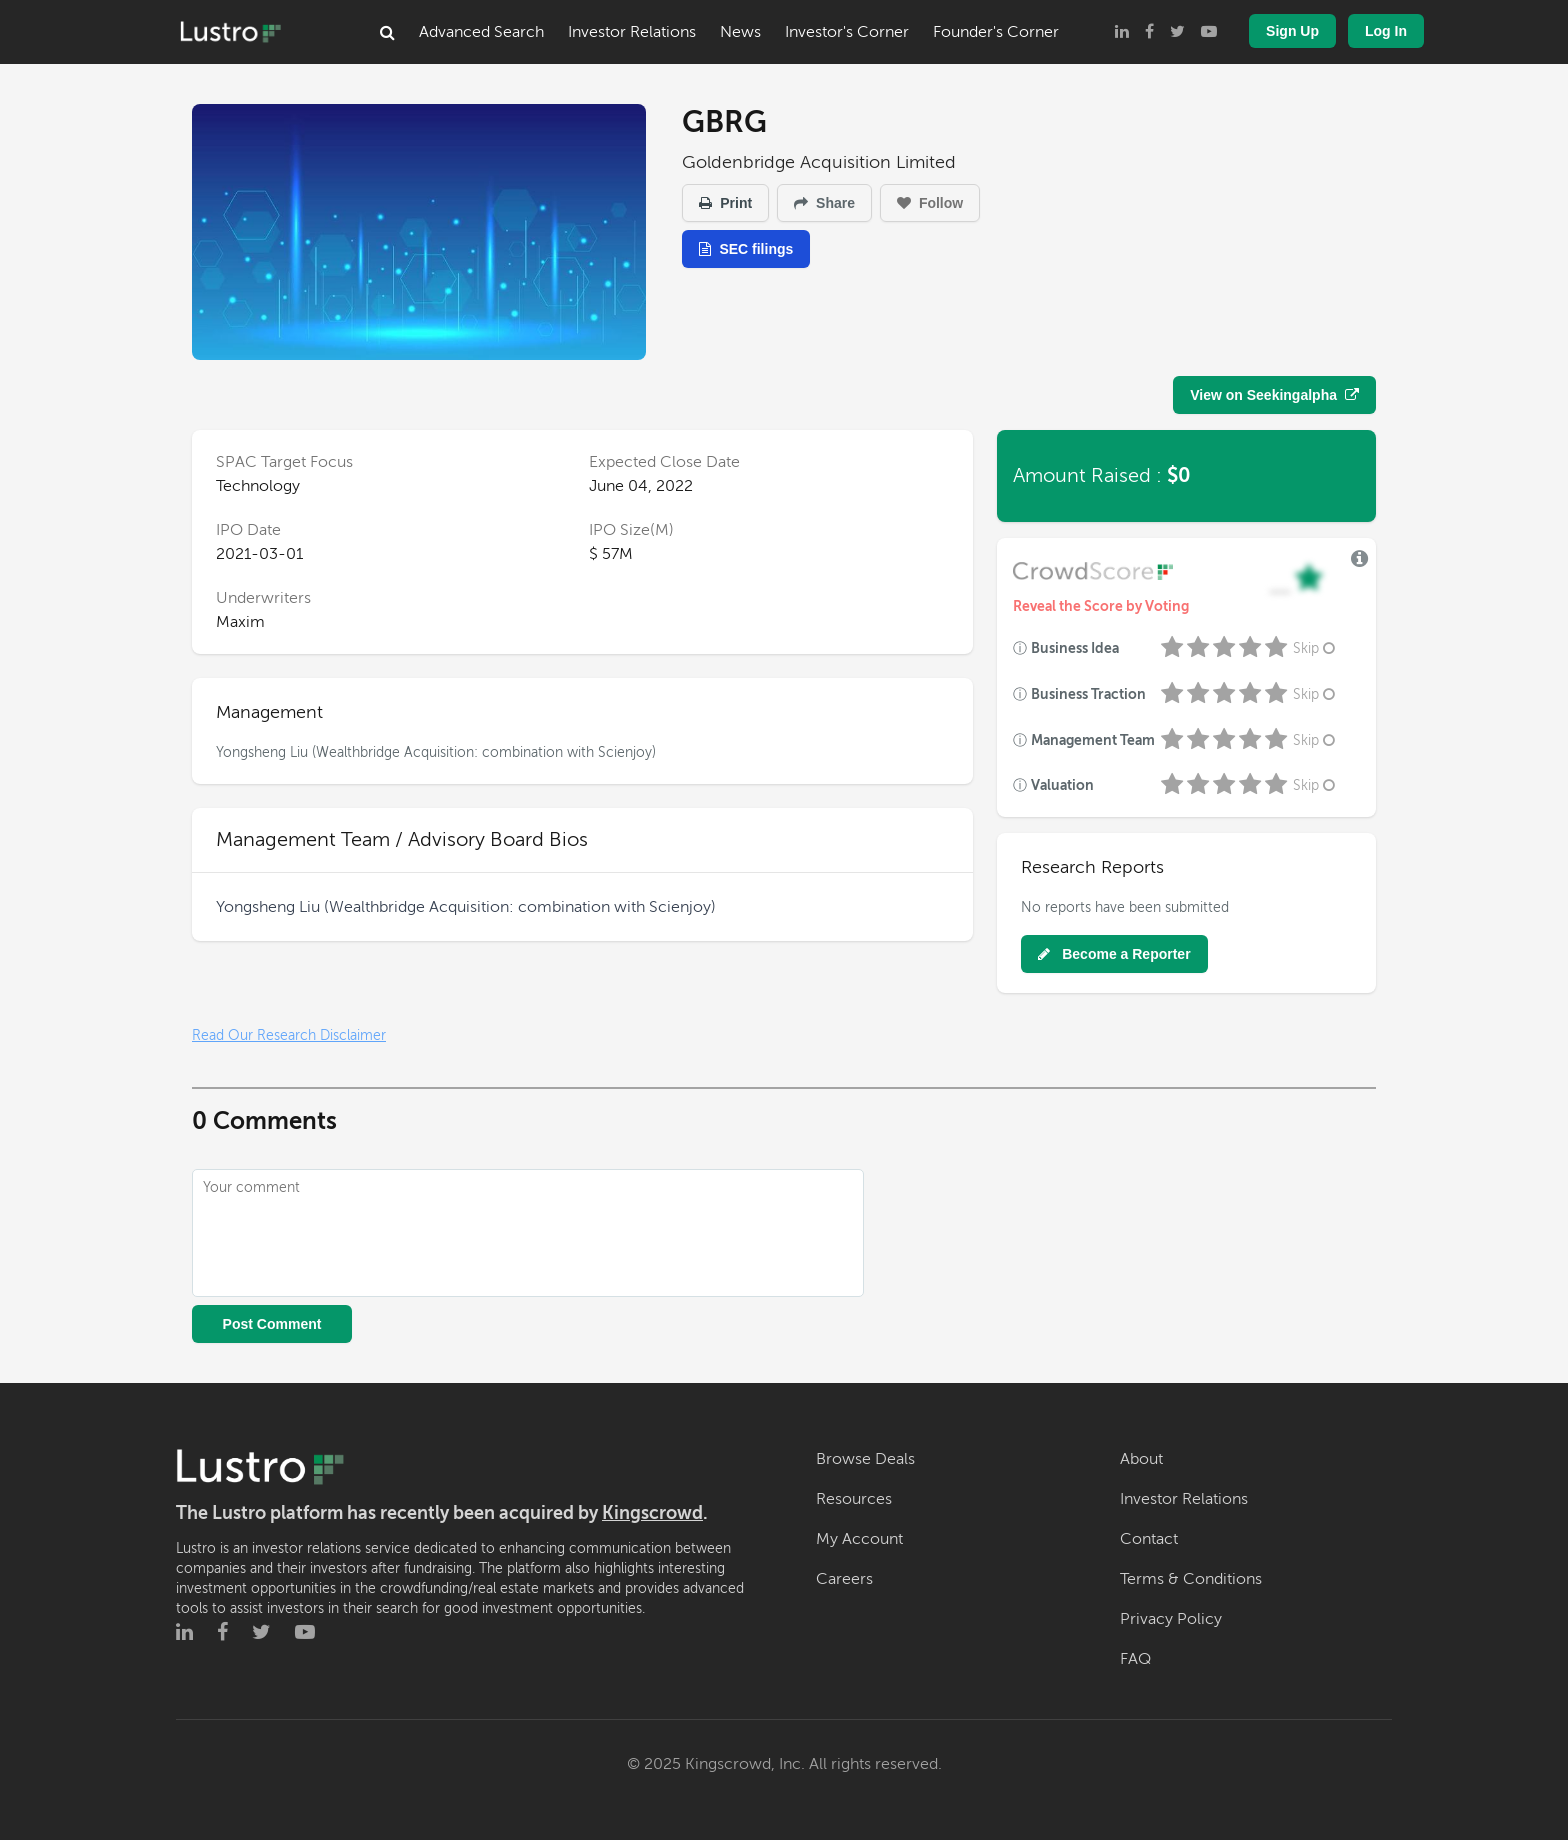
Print (725, 203)
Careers (844, 1579)
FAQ (1135, 1659)
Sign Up (1292, 31)
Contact (1149, 1539)
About (1141, 1459)
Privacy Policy (1171, 1619)
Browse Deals (865, 1459)
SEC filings (746, 249)
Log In (1386, 31)
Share (824, 203)
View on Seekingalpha (1274, 395)
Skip (1316, 648)
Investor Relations (632, 32)
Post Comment (272, 1324)
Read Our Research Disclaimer (289, 1035)
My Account (859, 1539)
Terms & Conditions (1191, 1579)
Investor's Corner (847, 32)
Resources (854, 1499)
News (740, 32)
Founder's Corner (996, 32)
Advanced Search (481, 32)
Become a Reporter (1114, 954)
